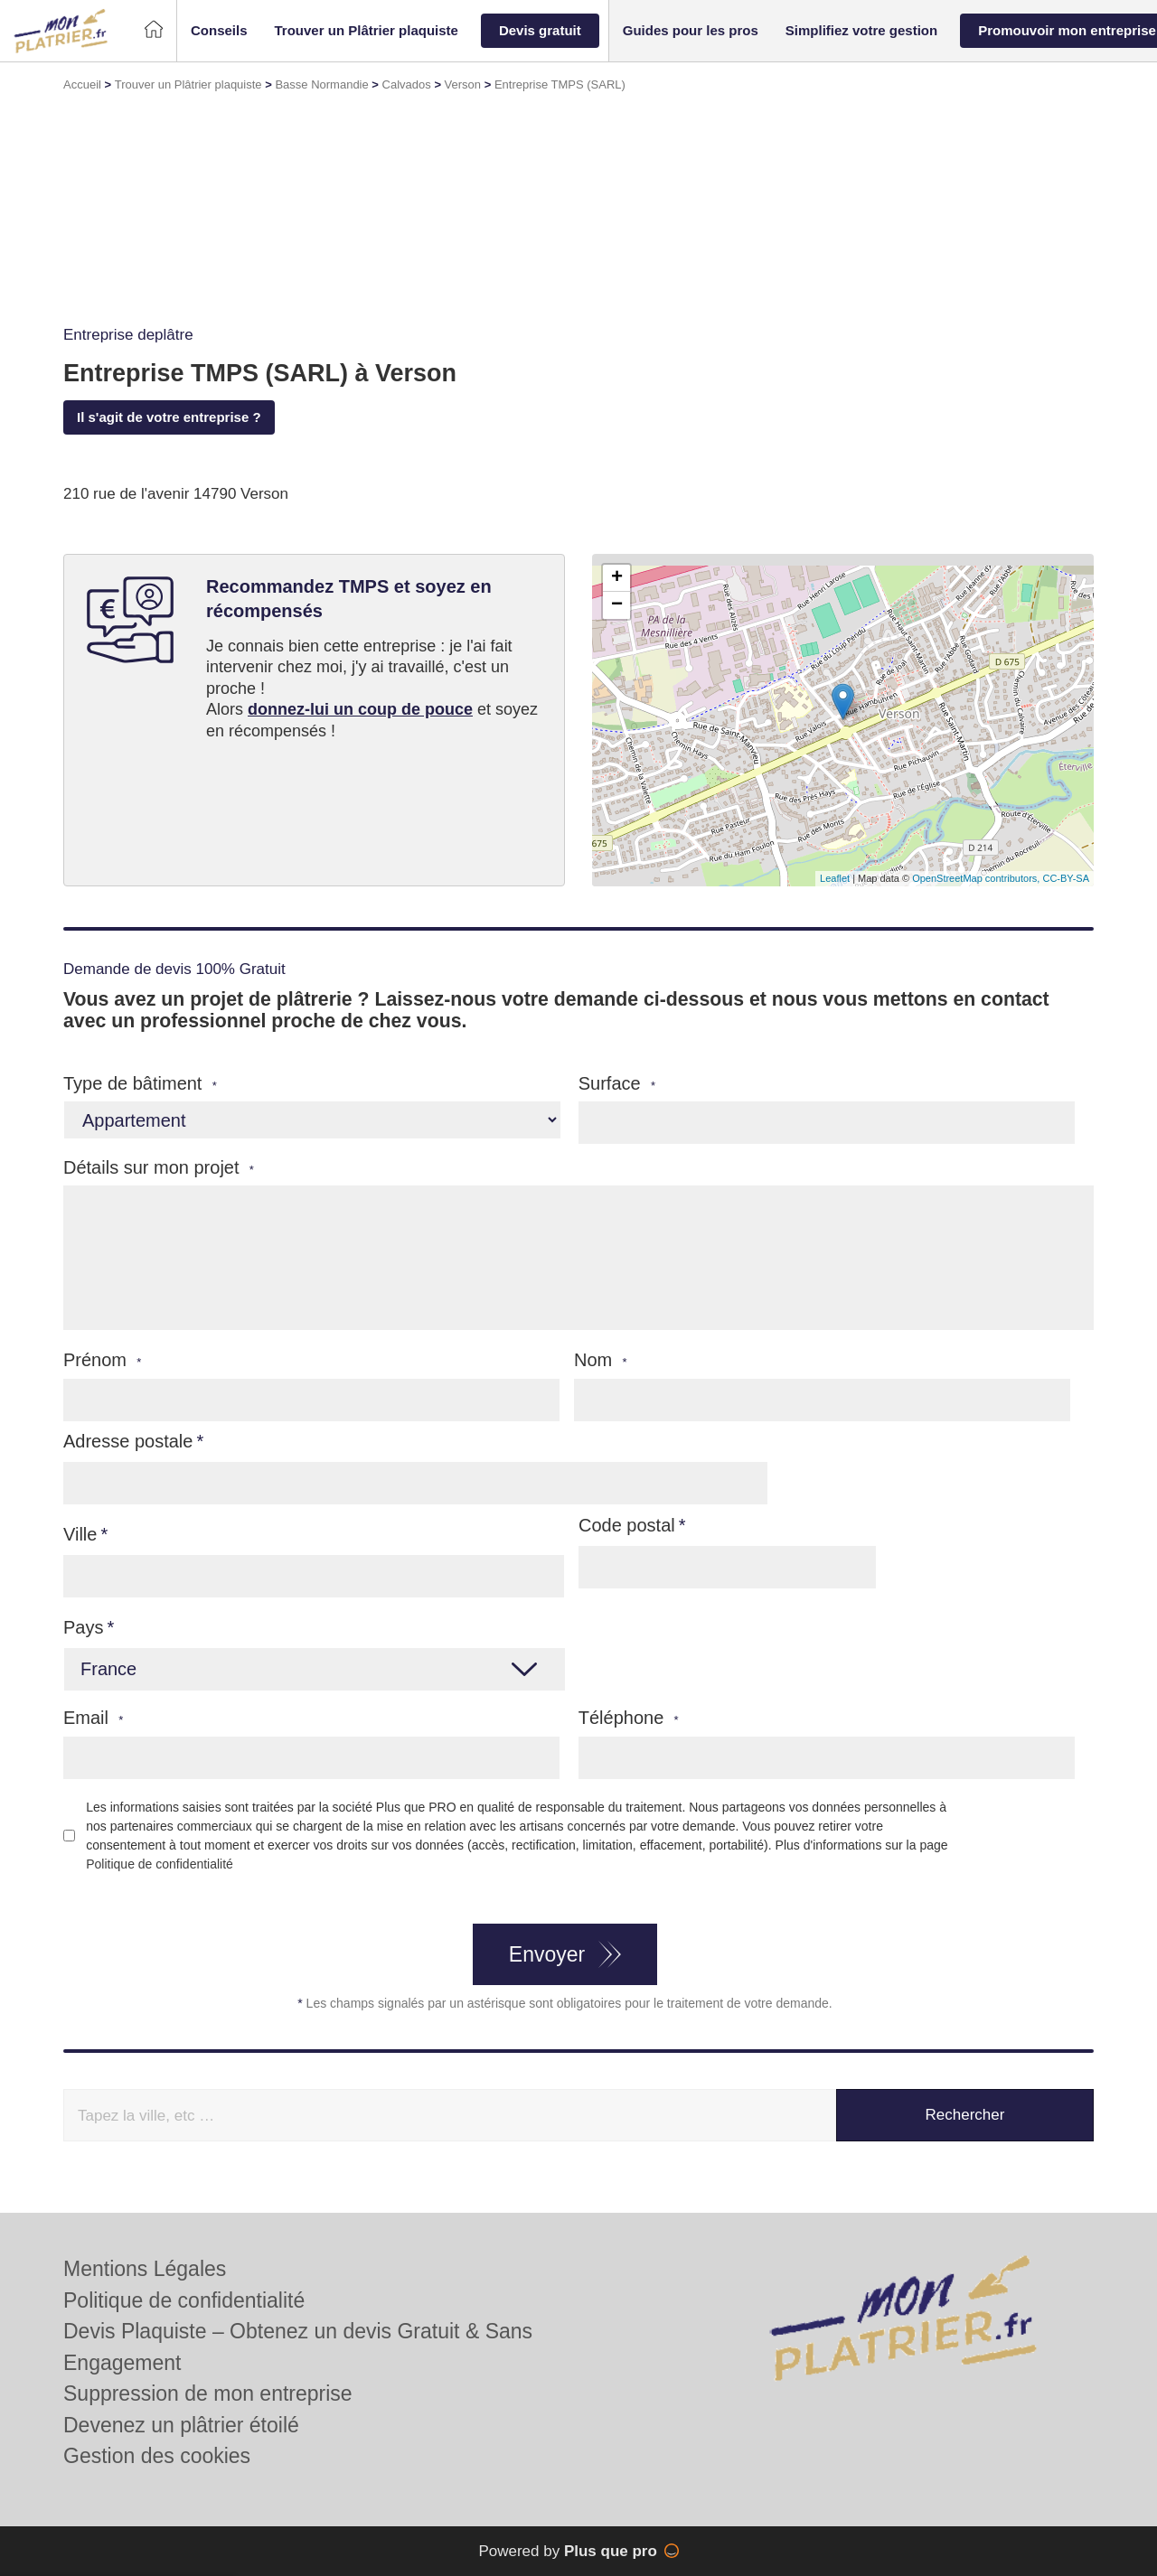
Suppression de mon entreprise (208, 2393)
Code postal (626, 1525)
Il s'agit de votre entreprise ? (169, 417)
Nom (600, 1360)
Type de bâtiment (140, 1083)
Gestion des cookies (156, 2456)
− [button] (617, 605)
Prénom (102, 1360)
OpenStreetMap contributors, (977, 878)
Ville (80, 1534)
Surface (616, 1083)
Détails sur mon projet (158, 1167)
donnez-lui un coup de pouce (360, 709)
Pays (83, 1627)
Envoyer (547, 1954)
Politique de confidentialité (159, 1864)
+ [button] (617, 578)
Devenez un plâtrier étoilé (181, 2425)
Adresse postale (128, 1441)
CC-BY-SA (1065, 878)
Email (93, 1718)
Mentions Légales (144, 2269)
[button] (219, 31)
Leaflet (835, 878)
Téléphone (628, 1718)
